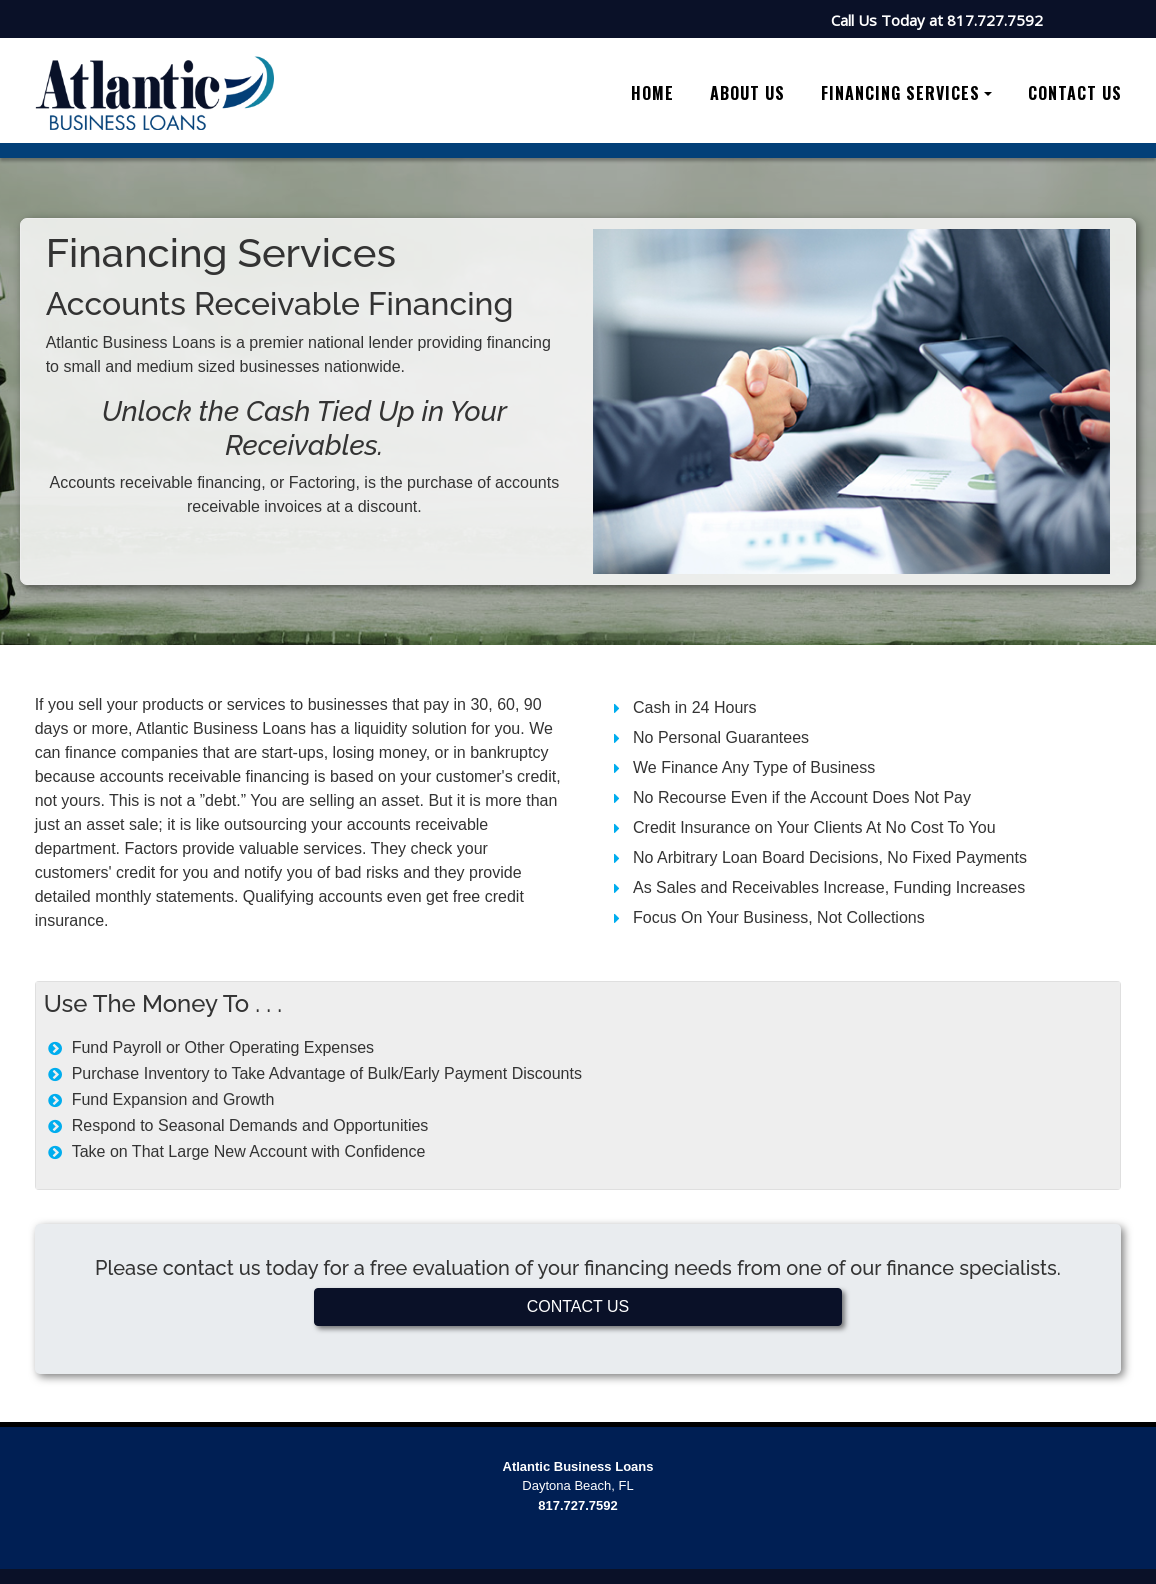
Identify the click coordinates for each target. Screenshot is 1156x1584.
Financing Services (900, 93)
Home (652, 93)
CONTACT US (578, 1306)
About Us (747, 93)
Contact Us (1075, 93)
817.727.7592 (995, 20)
